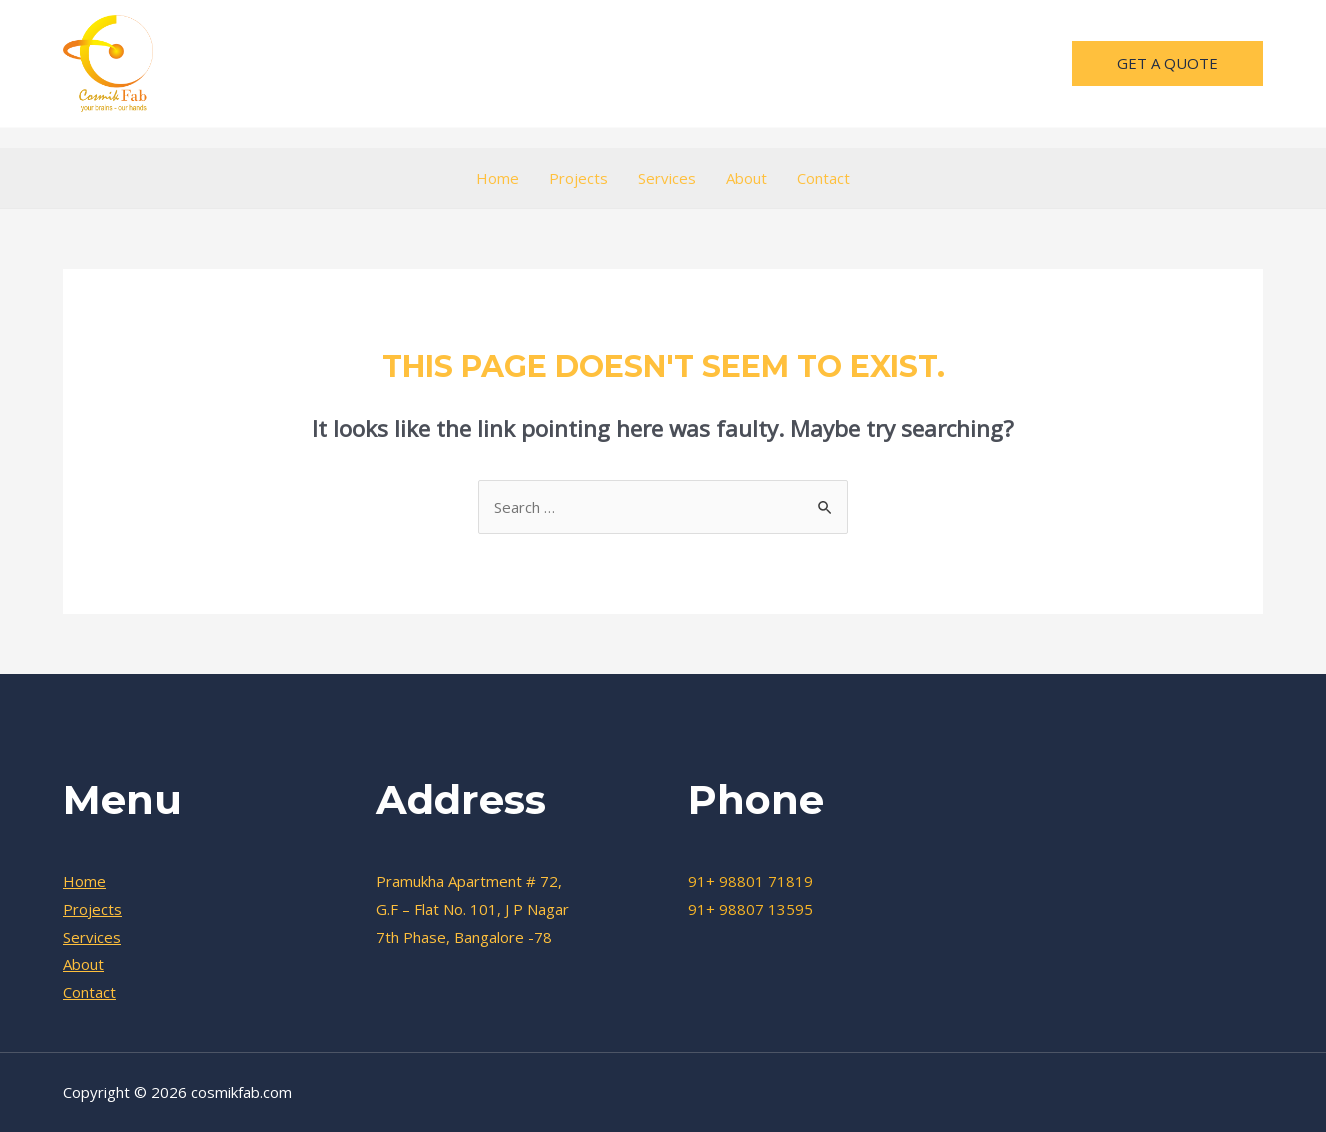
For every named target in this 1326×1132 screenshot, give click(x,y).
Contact (823, 178)
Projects (578, 178)
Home (497, 178)
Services (667, 178)
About (746, 178)
